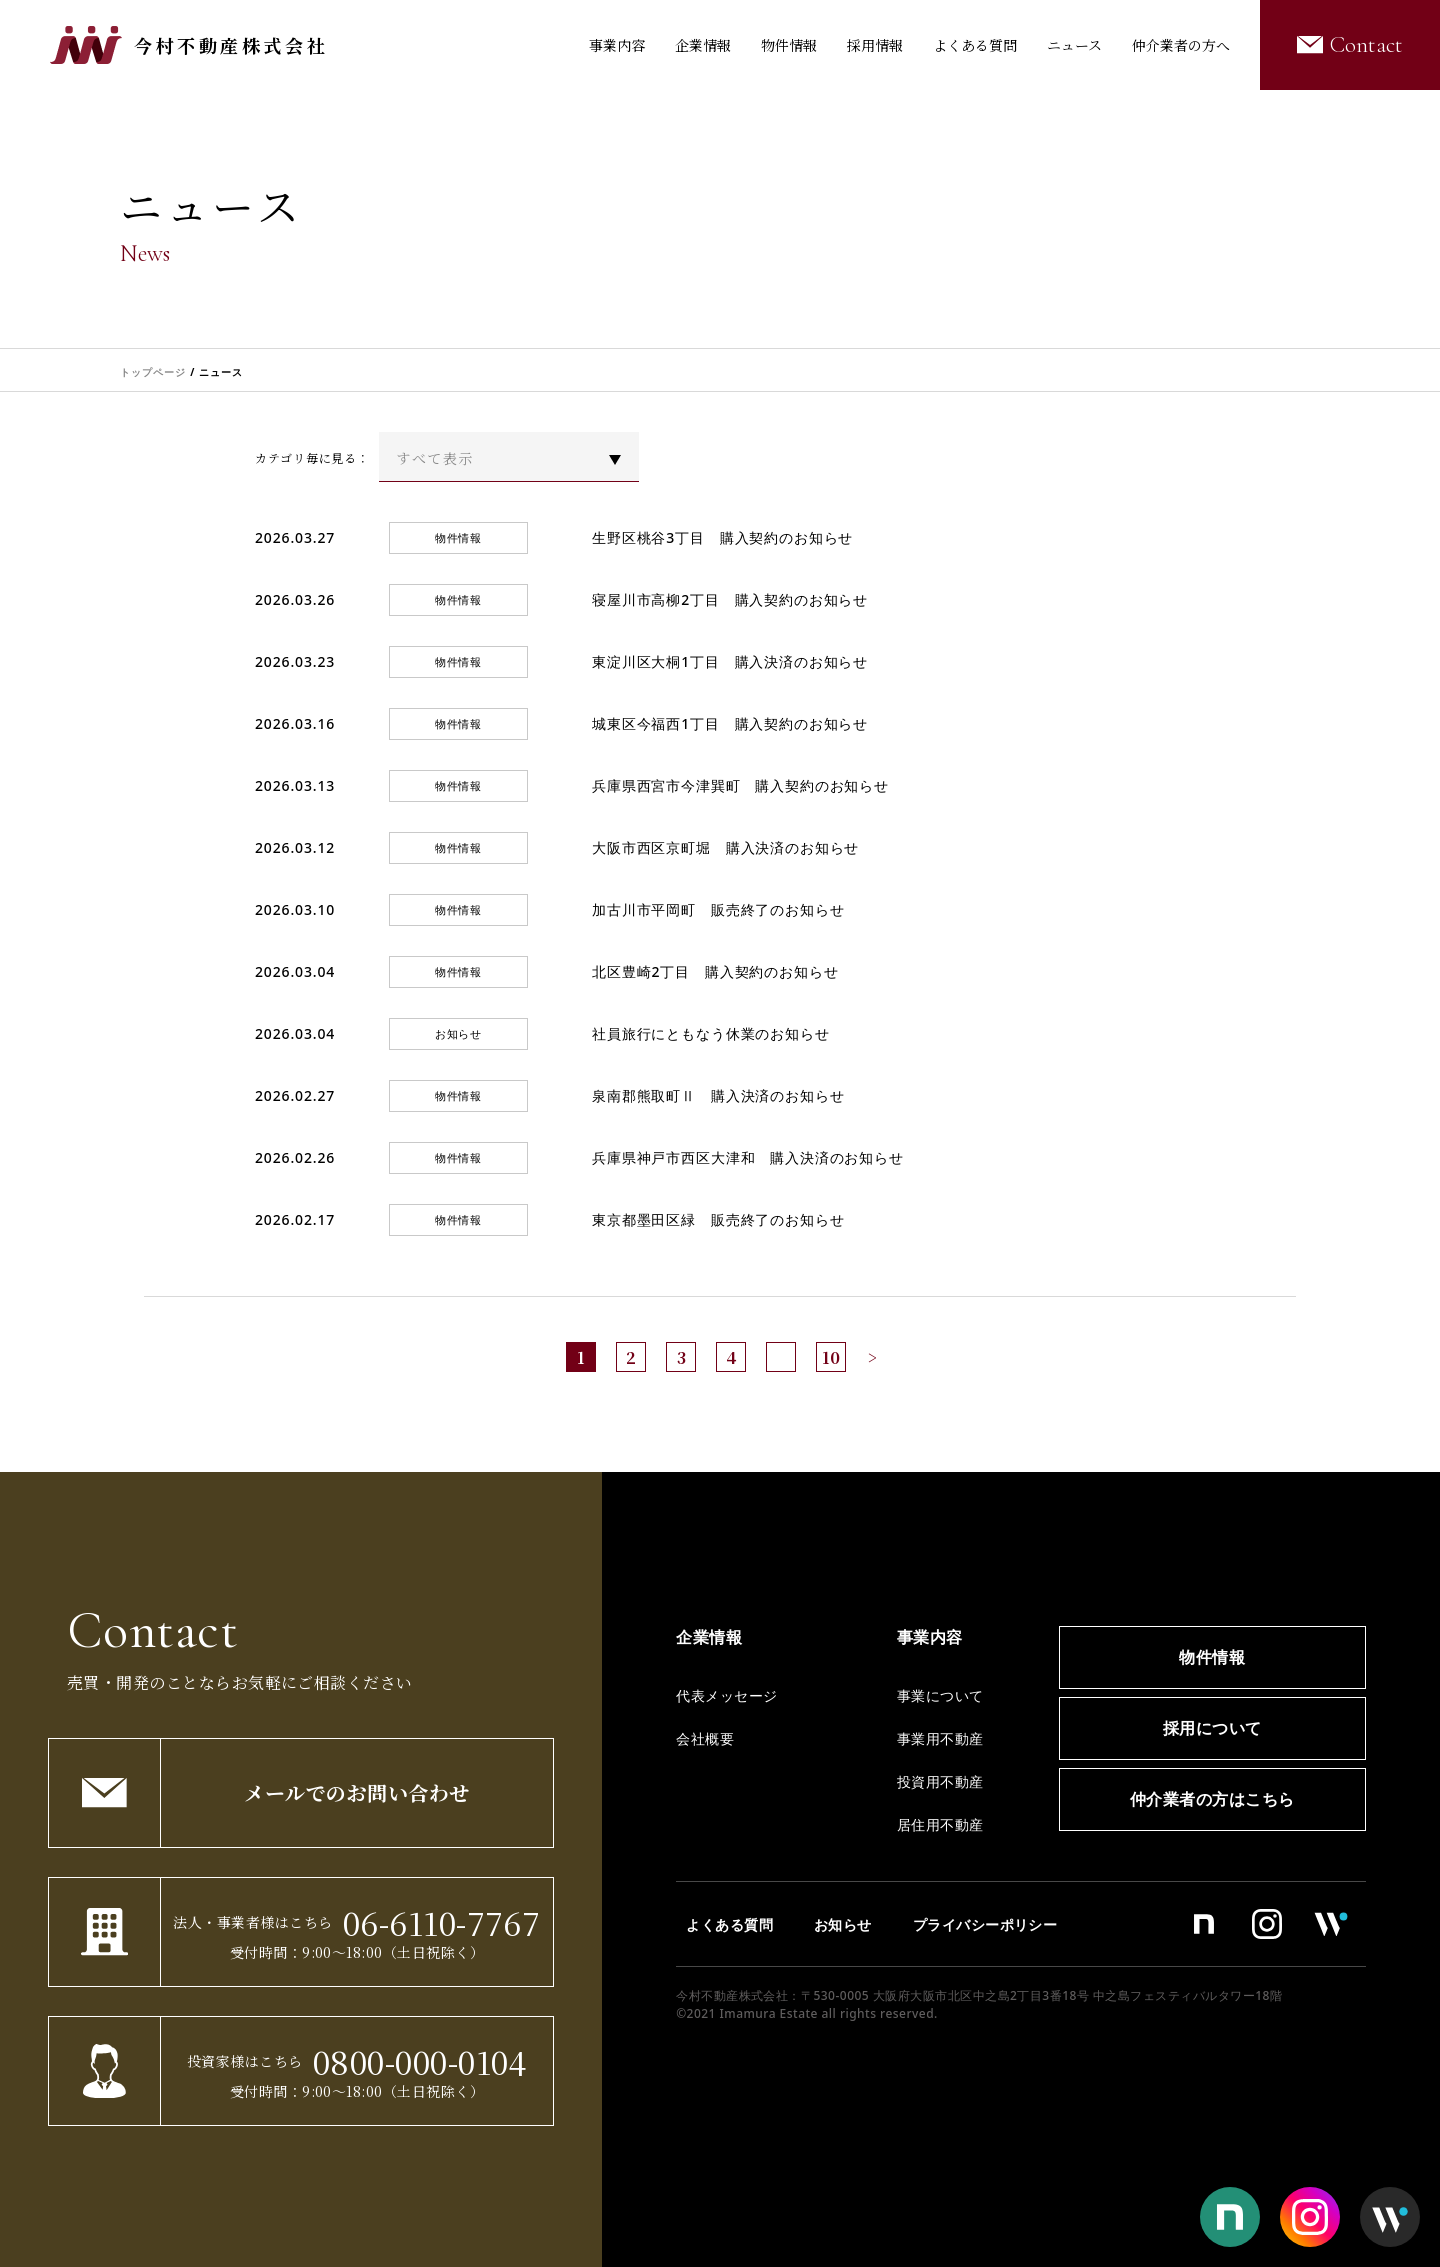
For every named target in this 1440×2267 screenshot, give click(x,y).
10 (831, 1357)
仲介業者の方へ (1181, 45)
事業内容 (617, 45)
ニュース (1074, 45)
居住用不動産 (940, 1824)
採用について (1212, 1728)
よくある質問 (975, 45)
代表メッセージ (726, 1695)
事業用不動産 (940, 1738)
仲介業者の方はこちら (1212, 1799)
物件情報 (789, 45)
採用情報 (875, 45)
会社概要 (705, 1738)
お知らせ (843, 1924)
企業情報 (703, 45)
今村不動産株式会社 (231, 45)
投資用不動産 (940, 1781)
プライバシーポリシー (985, 1924)
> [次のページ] (872, 1357)
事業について (940, 1695)
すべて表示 (434, 458)
